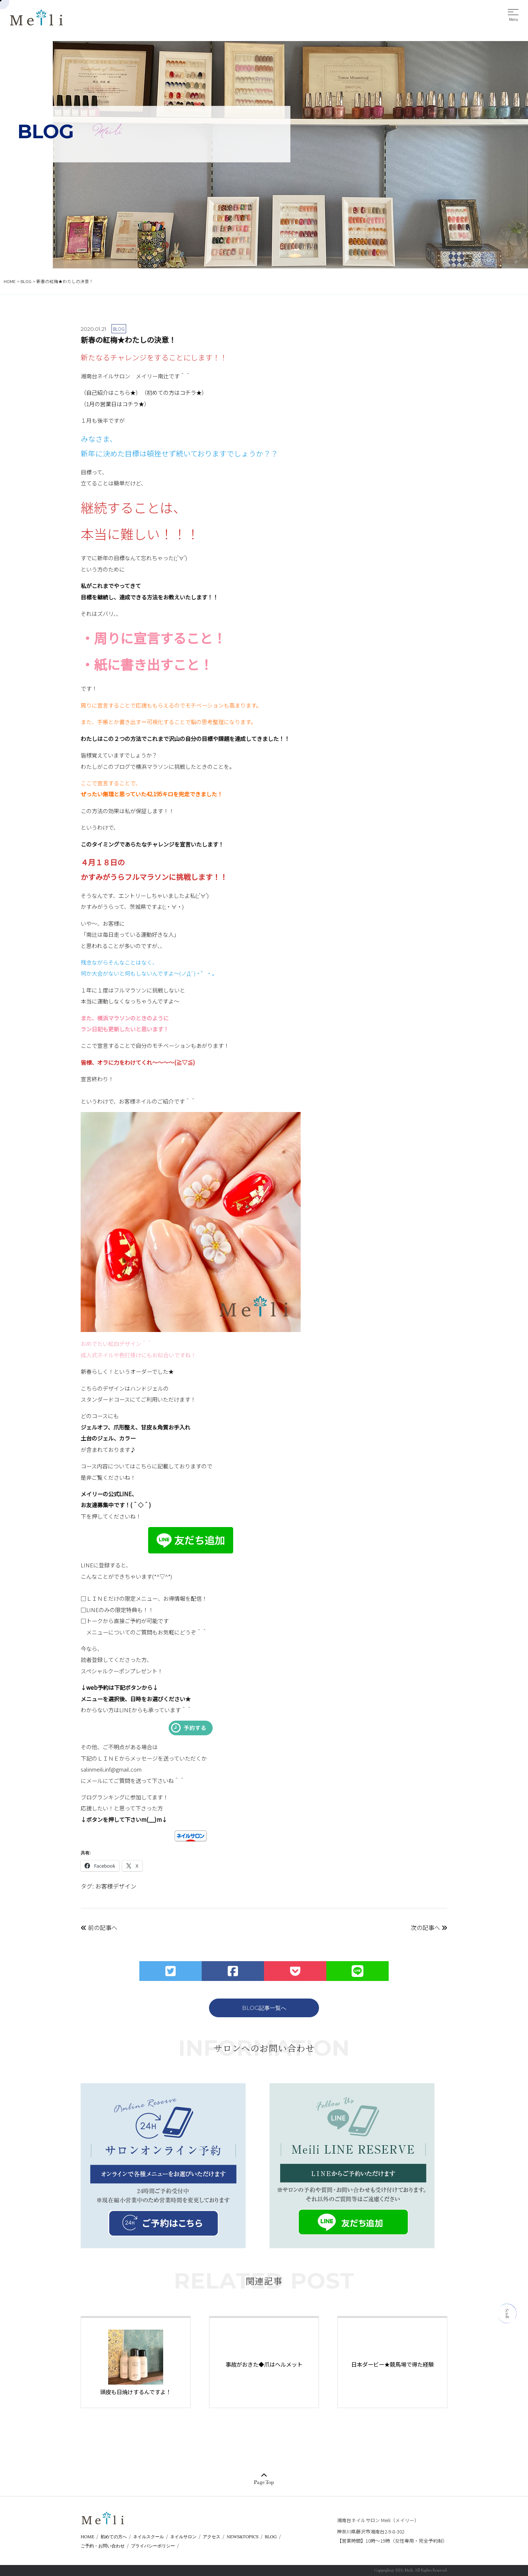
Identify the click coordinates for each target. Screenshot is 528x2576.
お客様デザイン (115, 1886)
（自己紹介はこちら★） (111, 392)
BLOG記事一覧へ (264, 2007)
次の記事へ (429, 1927)
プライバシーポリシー (153, 2546)
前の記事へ (99, 1927)
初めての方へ (113, 2536)
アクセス (211, 2536)
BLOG (271, 2536)
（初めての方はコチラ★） (174, 392)
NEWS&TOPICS (242, 2536)
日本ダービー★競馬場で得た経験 (392, 2364)
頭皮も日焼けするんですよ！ (135, 2392)
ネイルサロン (183, 2536)
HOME (87, 2536)
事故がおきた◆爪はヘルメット (263, 2364)
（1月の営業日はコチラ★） (115, 404)
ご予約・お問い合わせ (103, 2546)
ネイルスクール (148, 2536)
